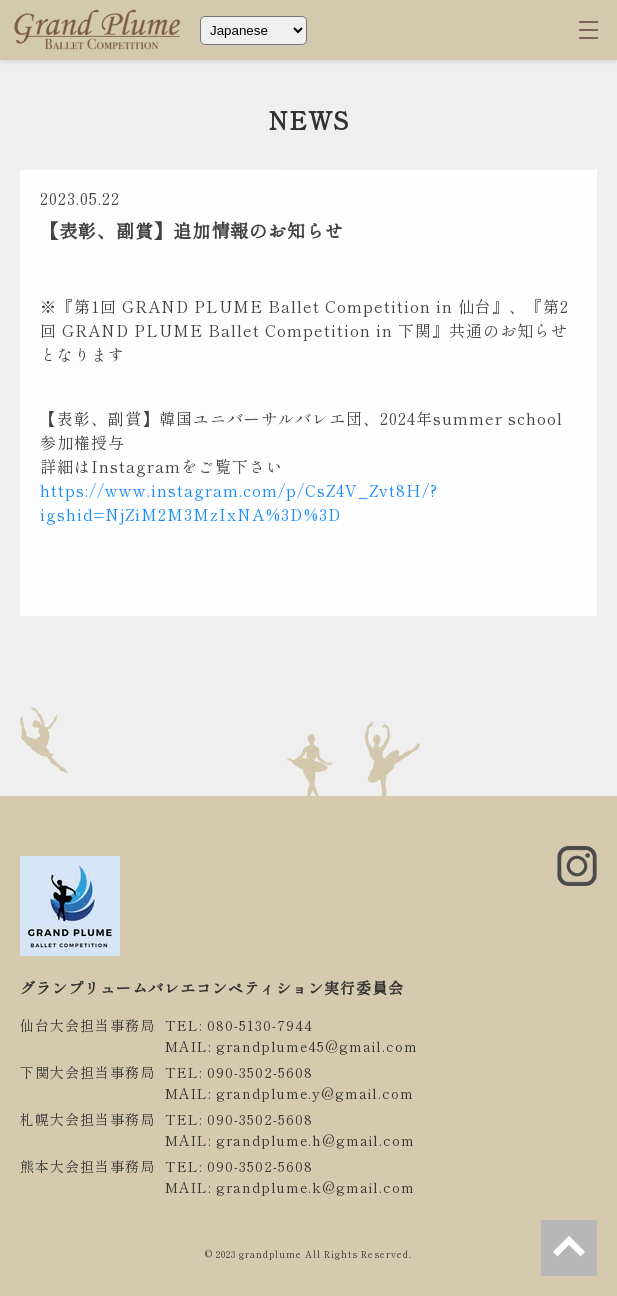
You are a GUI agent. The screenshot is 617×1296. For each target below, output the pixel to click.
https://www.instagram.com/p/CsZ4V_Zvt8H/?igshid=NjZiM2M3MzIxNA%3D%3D (239, 502)
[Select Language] (253, 30)
